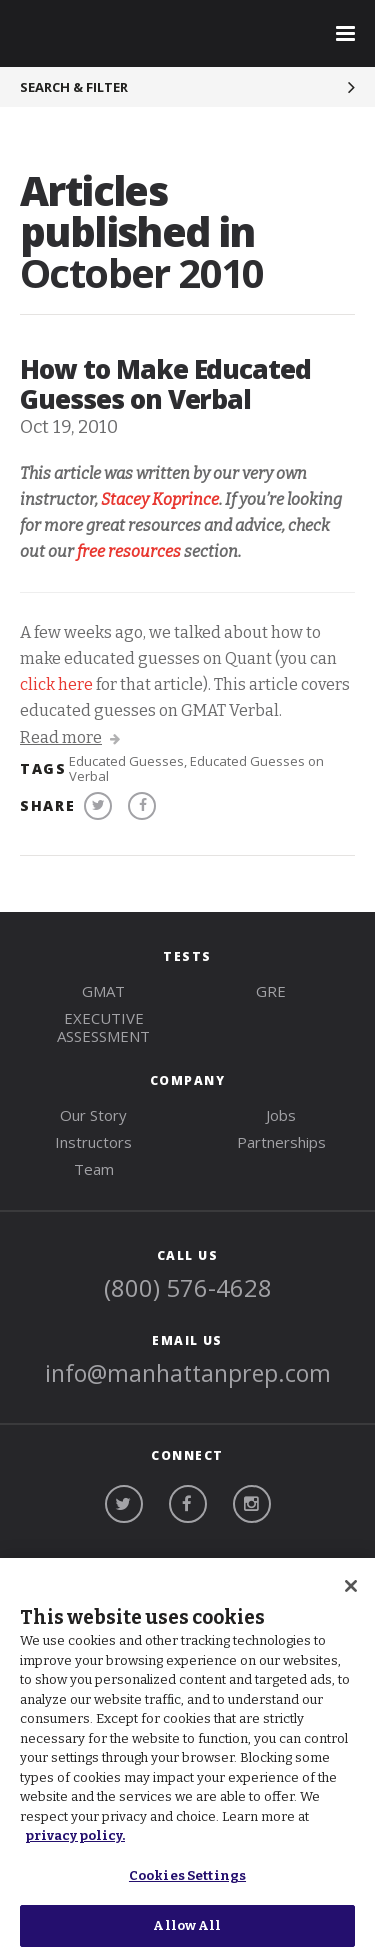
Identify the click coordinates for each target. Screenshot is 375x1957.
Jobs (281, 1115)
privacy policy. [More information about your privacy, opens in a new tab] (75, 1835)
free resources (129, 551)
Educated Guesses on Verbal (196, 768)
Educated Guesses (126, 761)
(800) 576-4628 (188, 1287)
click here (56, 684)
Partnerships (281, 1142)
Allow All (187, 1925)
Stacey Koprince (160, 499)
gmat (103, 991)
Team (94, 1169)
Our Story (93, 1115)
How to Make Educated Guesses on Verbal (165, 384)
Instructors (93, 1142)
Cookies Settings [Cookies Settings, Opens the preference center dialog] (187, 1875)
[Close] (351, 1586)
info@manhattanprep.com (188, 1373)
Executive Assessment (103, 1027)
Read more (70, 737)
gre (271, 991)
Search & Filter (74, 87)
